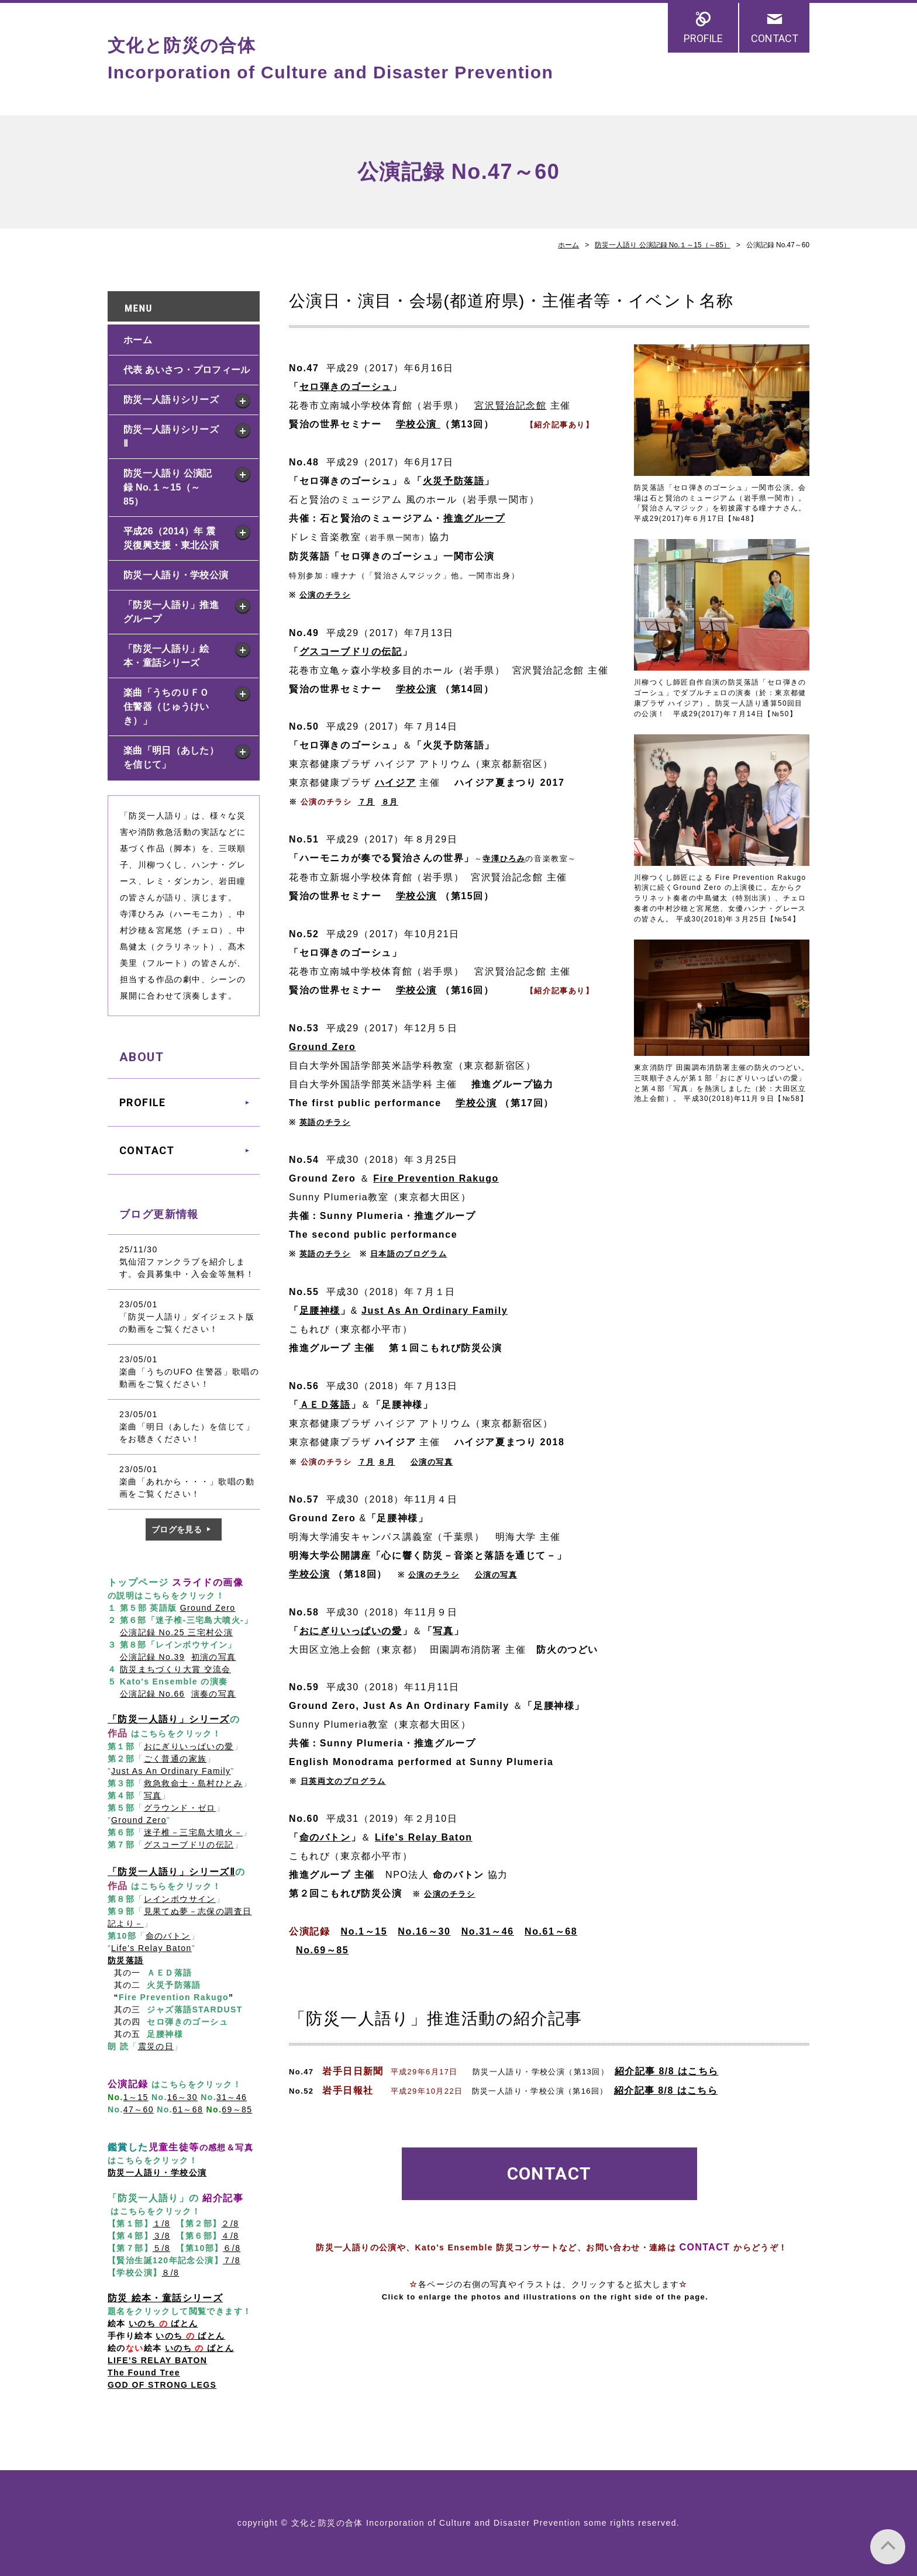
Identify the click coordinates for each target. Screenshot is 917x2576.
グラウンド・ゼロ (180, 1807)
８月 (389, 801)
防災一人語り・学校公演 (175, 575)
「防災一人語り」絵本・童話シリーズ (166, 656)
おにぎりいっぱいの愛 (350, 1631)
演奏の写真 (213, 1693)
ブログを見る (176, 1529)
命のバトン (168, 1935)
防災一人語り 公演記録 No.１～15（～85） (662, 245)
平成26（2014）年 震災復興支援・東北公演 (171, 538)
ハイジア (395, 783)
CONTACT (774, 38)
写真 (443, 1631)
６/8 (231, 2248)
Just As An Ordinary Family (434, 1310)
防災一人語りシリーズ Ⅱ (171, 436)
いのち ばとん (190, 2335)
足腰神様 (319, 1310)
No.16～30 (424, 1931)
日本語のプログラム (408, 1253)
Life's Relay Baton (424, 1837)
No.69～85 (322, 1950)
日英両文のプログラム (343, 1781)
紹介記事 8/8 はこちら (666, 2071)
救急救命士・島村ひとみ (193, 1783)
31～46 (231, 2097)
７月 (366, 801)
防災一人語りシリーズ (171, 400)
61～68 (188, 2109)
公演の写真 (496, 1574)
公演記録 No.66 (152, 1693)
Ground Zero (322, 1047)
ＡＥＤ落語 (325, 1405)
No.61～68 (551, 1931)
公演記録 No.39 (152, 1657)
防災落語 (126, 1960)
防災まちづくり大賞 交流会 (175, 1669)
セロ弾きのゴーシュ (345, 387)
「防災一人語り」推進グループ (171, 612)
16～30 (182, 2097)
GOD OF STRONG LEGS (162, 2384)
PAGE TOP (887, 2546)
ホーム (568, 245)
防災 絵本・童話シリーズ (165, 2298)
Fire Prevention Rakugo (436, 1178)
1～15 (136, 2097)
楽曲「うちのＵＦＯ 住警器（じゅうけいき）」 (171, 707)
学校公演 (416, 689)
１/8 (161, 2223)
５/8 (161, 2248)
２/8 (230, 2223)
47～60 (138, 2109)
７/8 (231, 2260)
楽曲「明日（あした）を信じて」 (171, 757)
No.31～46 (487, 1931)
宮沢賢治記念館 (510, 405)
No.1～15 (364, 1931)
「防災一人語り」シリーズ (169, 1719)
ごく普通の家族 (175, 1758)
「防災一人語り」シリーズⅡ (171, 1872)
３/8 (161, 2235)
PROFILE (703, 38)
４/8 (230, 2235)
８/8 (170, 2272)
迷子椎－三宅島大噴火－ (193, 1832)
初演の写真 (213, 1657)
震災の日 (156, 2046)
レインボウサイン (180, 1899)
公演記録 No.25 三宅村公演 (176, 1632)
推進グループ (474, 518)
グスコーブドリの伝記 (350, 652)
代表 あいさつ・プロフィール (186, 370)
